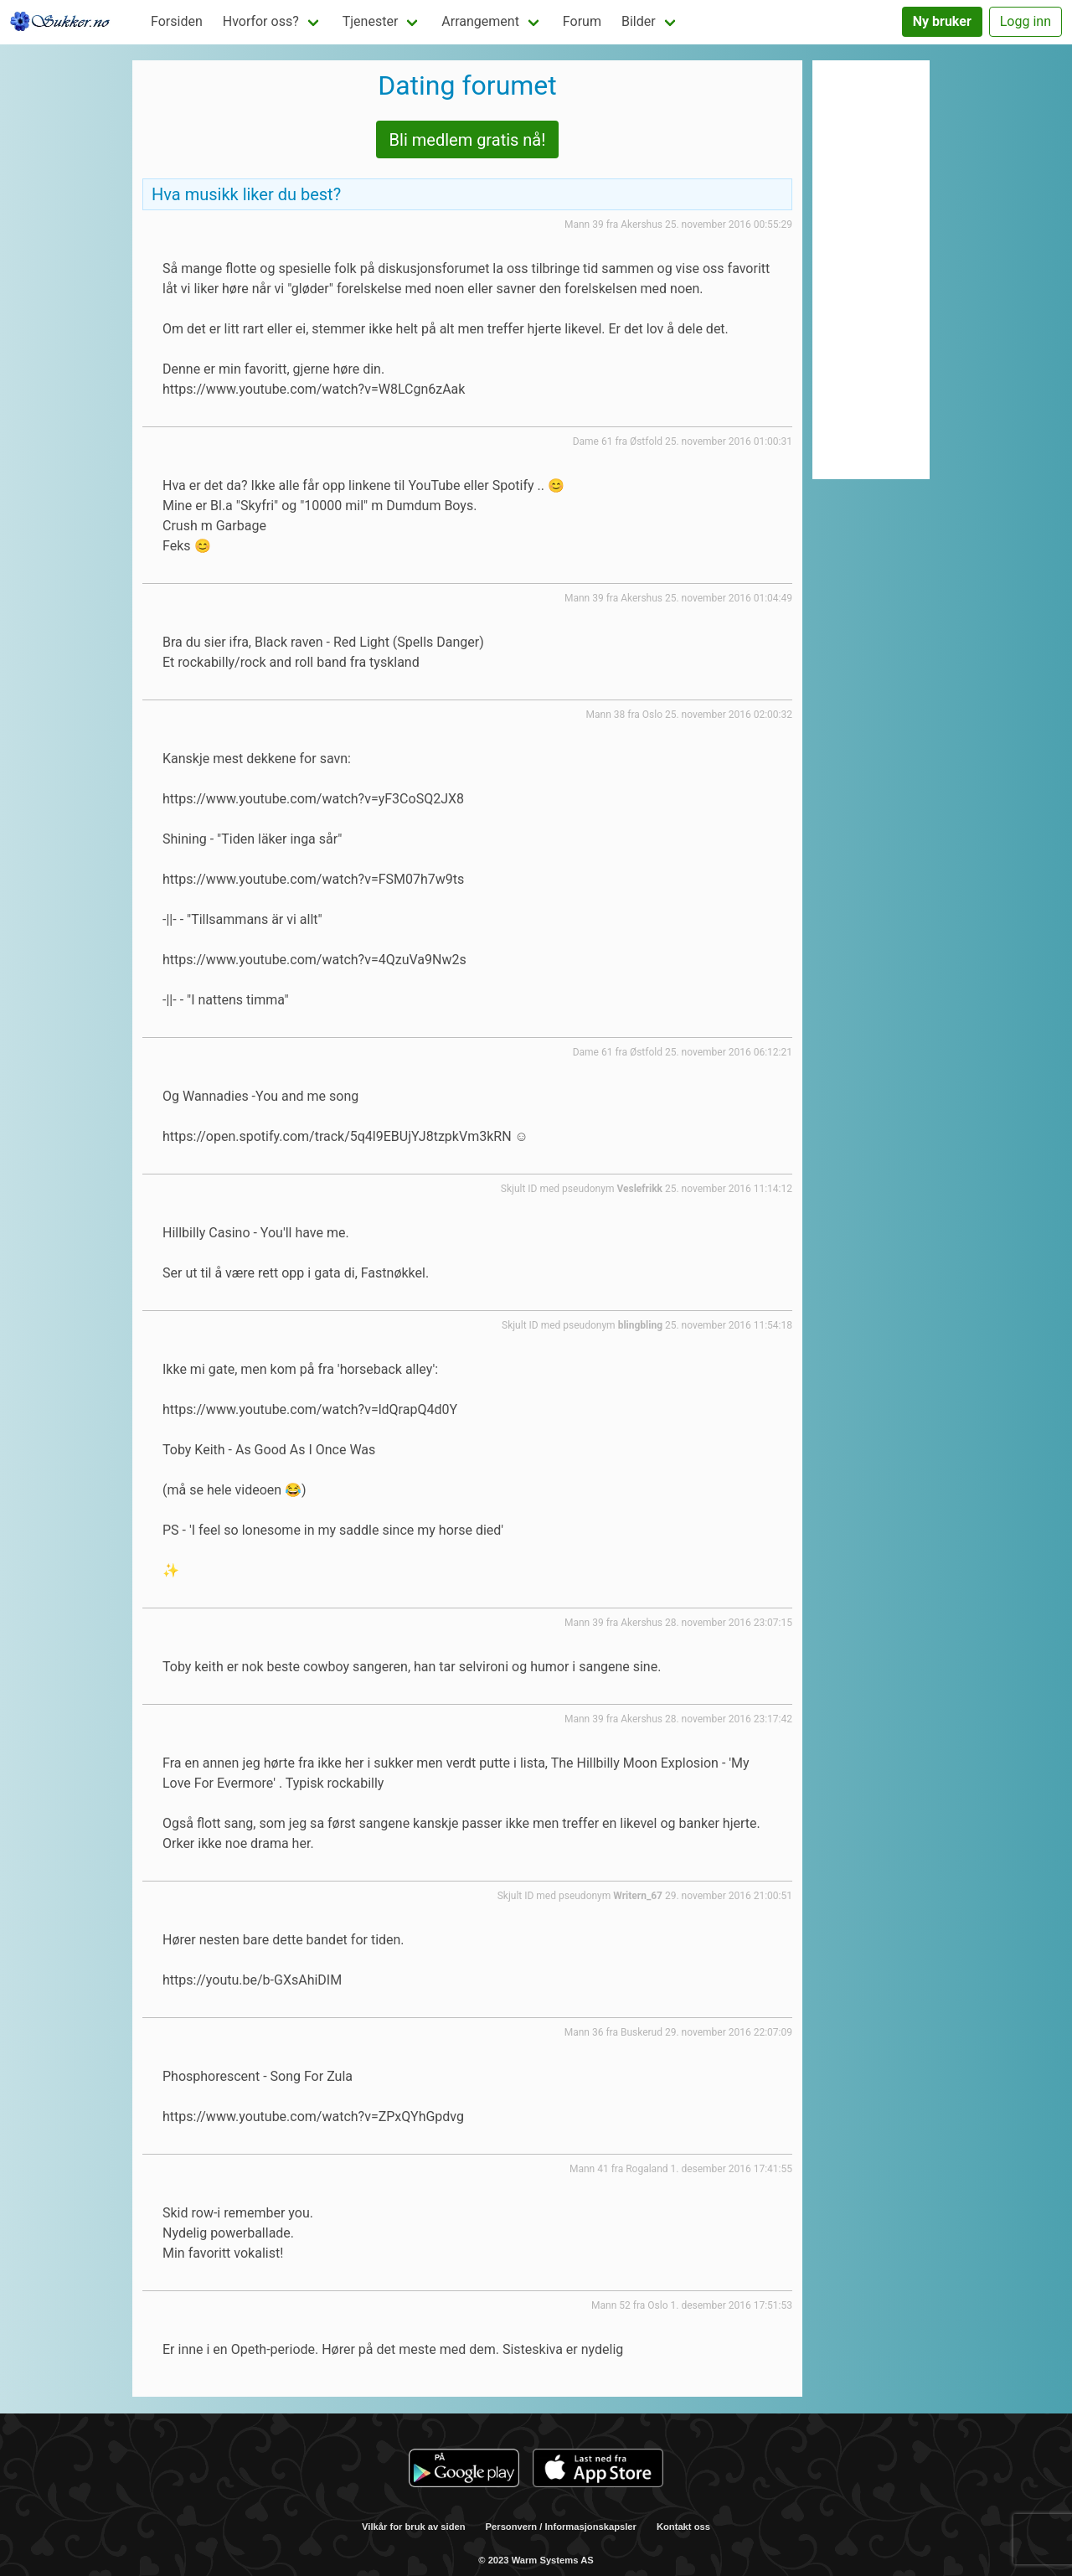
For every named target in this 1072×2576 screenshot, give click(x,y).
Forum (582, 21)
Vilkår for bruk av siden (414, 2527)
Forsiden (177, 21)
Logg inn (1025, 21)
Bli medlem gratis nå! (467, 140)
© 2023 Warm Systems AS (535, 2560)
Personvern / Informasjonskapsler (561, 2527)
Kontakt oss (683, 2527)
